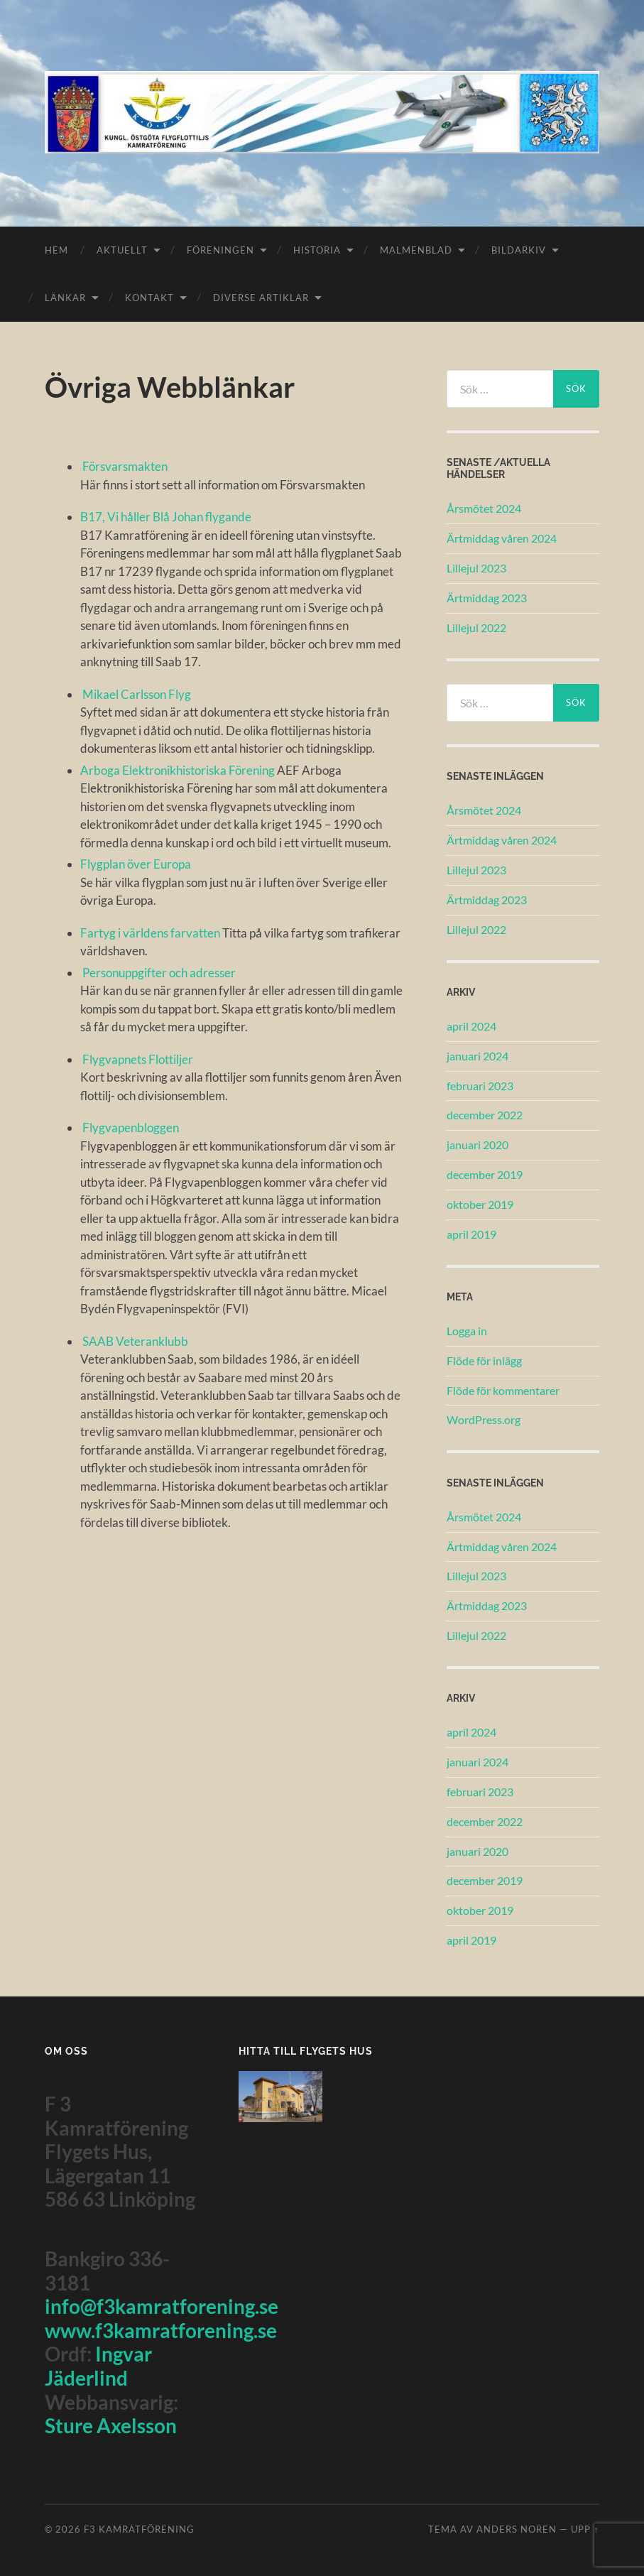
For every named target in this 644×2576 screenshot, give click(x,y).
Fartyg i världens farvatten (151, 932)
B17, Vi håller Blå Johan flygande (165, 516)
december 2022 (485, 1114)
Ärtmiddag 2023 (487, 597)
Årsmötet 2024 (484, 508)
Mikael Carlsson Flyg (136, 694)
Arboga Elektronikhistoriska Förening (178, 770)
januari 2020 (477, 1144)
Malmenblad (416, 250)
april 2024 (471, 1026)
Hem (56, 250)
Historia (317, 250)
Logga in (467, 1330)
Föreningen (220, 250)
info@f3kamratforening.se (161, 2306)
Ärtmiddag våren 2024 (502, 538)
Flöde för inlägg (484, 1360)
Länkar (65, 297)
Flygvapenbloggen (130, 1127)
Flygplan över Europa (135, 864)
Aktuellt (122, 250)
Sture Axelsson (111, 2425)
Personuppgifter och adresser (159, 972)
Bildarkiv (518, 250)
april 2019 (471, 1234)
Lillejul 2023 (476, 568)
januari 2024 (477, 1056)
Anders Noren (516, 2529)
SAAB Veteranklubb (135, 1341)
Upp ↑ (585, 2529)
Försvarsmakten (125, 466)
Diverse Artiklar (261, 297)
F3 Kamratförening (139, 2529)
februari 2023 (480, 1085)
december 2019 (485, 1174)
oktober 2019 (480, 1204)
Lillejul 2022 (476, 627)
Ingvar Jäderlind (98, 2366)
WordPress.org (483, 1419)
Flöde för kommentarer (503, 1390)
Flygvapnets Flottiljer (137, 1059)
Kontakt (149, 297)
